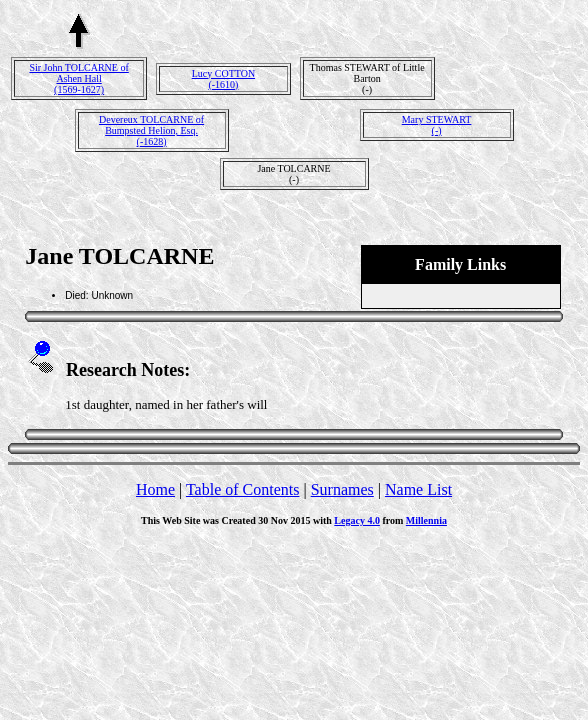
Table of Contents (243, 489)
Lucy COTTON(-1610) (223, 79)
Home (155, 489)
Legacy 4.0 (357, 520)
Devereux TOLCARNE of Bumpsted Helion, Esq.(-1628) (151, 130)
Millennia (426, 520)
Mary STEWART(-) (437, 125)
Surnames (342, 489)
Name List (418, 489)
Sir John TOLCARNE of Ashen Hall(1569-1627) (78, 78)
